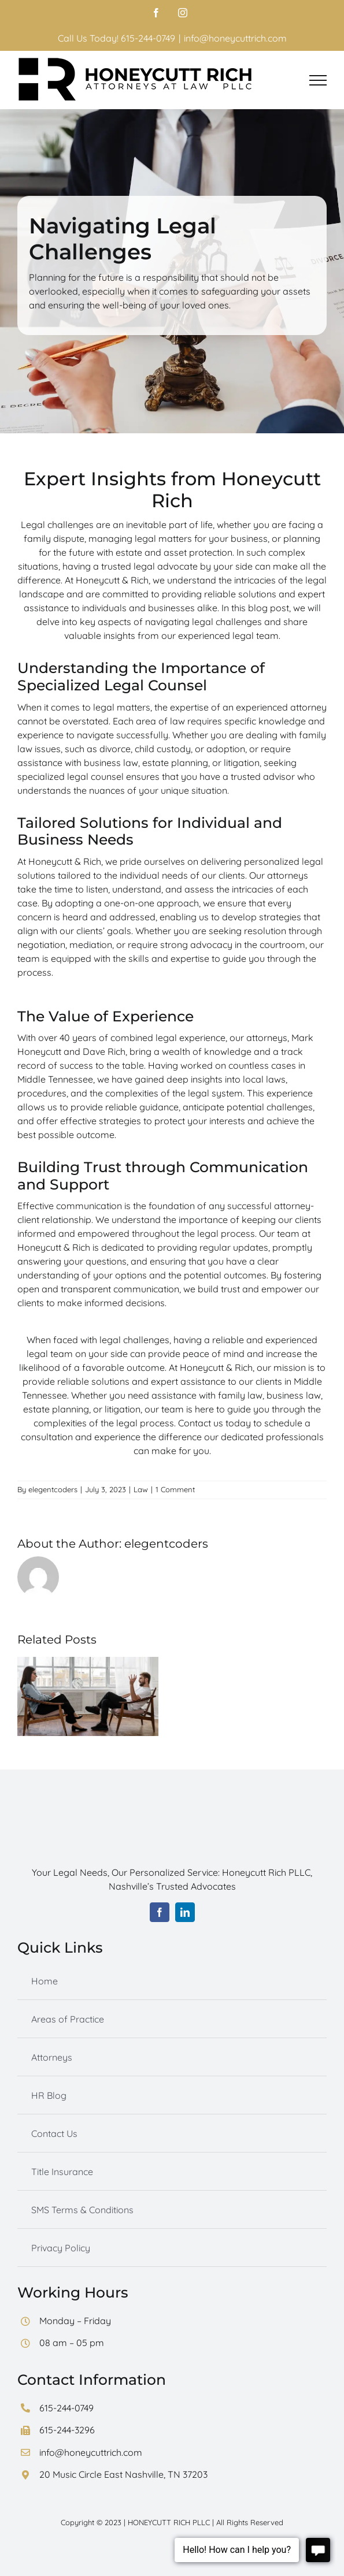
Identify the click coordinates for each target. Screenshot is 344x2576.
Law (141, 1489)
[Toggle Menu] (318, 80)
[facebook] (159, 1912)
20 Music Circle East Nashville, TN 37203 (123, 2474)
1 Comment (175, 1489)
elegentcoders (52, 1489)
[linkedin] (185, 1912)
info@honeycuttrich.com (235, 38)
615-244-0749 (66, 2408)
